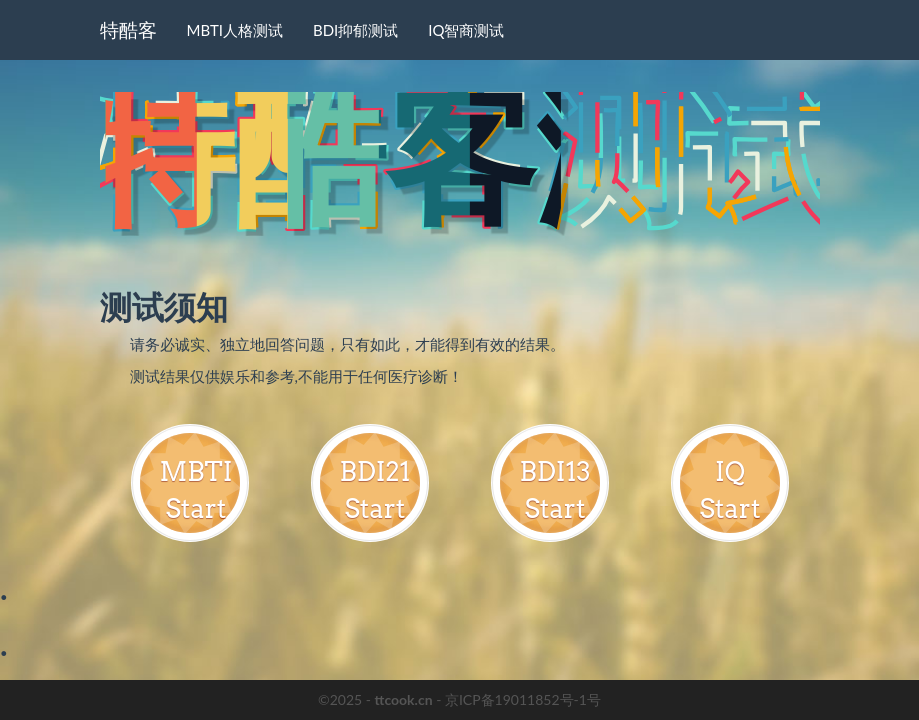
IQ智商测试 (466, 30)
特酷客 (128, 29)
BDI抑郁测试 (355, 30)
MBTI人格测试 (235, 30)
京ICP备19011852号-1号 (523, 699)
